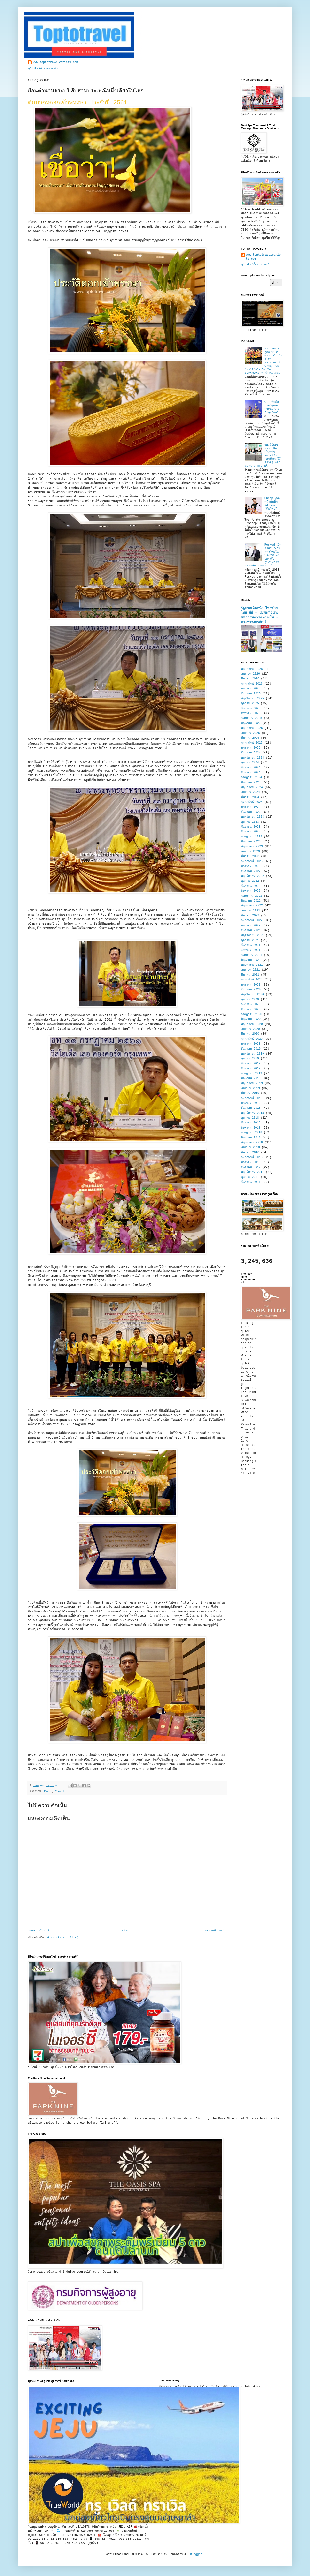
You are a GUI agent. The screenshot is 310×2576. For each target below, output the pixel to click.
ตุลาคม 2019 (250, 1058)
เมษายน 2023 (250, 851)
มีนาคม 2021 (250, 975)
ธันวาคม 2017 (251, 1167)
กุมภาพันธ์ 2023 (252, 861)
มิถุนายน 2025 (251, 723)
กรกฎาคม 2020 (251, 1014)
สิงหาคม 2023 (250, 831)
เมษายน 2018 (250, 1147)
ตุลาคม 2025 (250, 703)
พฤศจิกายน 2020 (252, 994)
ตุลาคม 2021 (250, 940)
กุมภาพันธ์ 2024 (252, 802)
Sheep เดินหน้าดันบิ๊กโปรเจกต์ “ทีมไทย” (272, 504)
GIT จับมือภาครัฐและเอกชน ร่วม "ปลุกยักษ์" (271, 407)
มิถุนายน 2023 (251, 841)
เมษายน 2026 (250, 674)
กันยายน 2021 (250, 945)
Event (48, 1791)
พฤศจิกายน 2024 (252, 758)
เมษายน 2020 (250, 1029)
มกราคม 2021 (250, 985)
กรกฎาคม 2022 (251, 896)
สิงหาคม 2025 (250, 713)
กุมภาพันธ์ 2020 (252, 1039)
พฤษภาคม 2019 (252, 1083)
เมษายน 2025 (250, 733)
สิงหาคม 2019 (250, 1068)
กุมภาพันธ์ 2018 (252, 1157)
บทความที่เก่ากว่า (214, 1930)
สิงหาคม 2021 (250, 950)
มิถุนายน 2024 (251, 782)
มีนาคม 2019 (250, 1093)
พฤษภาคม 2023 (252, 846)
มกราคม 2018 (250, 1162)
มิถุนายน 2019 (251, 1078)
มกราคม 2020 (250, 1044)
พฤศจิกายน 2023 (252, 817)
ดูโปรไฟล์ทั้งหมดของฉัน (43, 68)
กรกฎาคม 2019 (251, 1073)
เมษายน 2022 (250, 910)
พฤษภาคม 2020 (252, 1024)
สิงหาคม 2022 (250, 891)
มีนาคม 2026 (250, 678)
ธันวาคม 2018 (251, 1108)
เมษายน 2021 (250, 970)
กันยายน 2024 (250, 767)
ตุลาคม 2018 (250, 1118)
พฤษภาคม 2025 (252, 728)
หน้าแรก (126, 1930)
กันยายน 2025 (250, 708)
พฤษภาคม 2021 (252, 965)
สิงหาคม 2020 (250, 1009)
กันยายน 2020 (250, 1004)
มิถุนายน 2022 (251, 901)
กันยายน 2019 (250, 1063)
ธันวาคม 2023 (251, 812)
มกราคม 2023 (250, 866)
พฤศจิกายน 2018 (252, 1113)
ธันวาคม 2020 (251, 989)
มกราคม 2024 (250, 807)
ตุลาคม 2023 (250, 822)
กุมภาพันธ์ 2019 (252, 1098)
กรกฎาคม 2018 (251, 1132)
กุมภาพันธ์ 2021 (252, 979)
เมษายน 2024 (250, 792)
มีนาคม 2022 (250, 915)
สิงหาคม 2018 (250, 1128)
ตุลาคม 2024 (250, 762)
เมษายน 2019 (250, 1088)
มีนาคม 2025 (250, 738)
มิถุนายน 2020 (251, 1019)
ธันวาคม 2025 (251, 693)
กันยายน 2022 (250, 886)
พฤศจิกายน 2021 (252, 935)
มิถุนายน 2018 (251, 1137)
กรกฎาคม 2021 (251, 955)
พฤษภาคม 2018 (252, 1142)
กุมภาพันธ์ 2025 (252, 743)
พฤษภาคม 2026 (252, 669)
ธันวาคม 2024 (251, 752)
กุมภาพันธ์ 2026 (252, 683)
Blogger (196, 2554)
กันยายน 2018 (250, 1122)
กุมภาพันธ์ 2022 (252, 920)
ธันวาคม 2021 (251, 930)
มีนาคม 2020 (250, 1034)
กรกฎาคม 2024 (251, 777)
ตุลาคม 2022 (250, 881)
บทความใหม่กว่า (40, 1930)
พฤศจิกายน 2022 (252, 876)
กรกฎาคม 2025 (251, 718)
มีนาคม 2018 (250, 1152)
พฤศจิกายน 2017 (252, 1172)
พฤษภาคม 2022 (252, 905)
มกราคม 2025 (250, 748)
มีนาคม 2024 (250, 797)
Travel (59, 1791)
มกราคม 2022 (250, 925)
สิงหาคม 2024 (250, 772)
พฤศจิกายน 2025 (252, 698)
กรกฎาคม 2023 (251, 836)
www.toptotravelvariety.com (55, 62)
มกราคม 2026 (250, 688)
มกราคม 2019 (250, 1103)
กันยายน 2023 (250, 827)
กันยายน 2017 (250, 1182)
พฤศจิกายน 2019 (252, 1053)
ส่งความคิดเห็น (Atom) (62, 1937)
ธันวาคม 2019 (251, 1049)
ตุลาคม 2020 (250, 999)
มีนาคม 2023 (250, 856)
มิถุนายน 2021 (251, 960)
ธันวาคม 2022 (251, 871)
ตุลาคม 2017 (250, 1177)
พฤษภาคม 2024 (252, 787)
